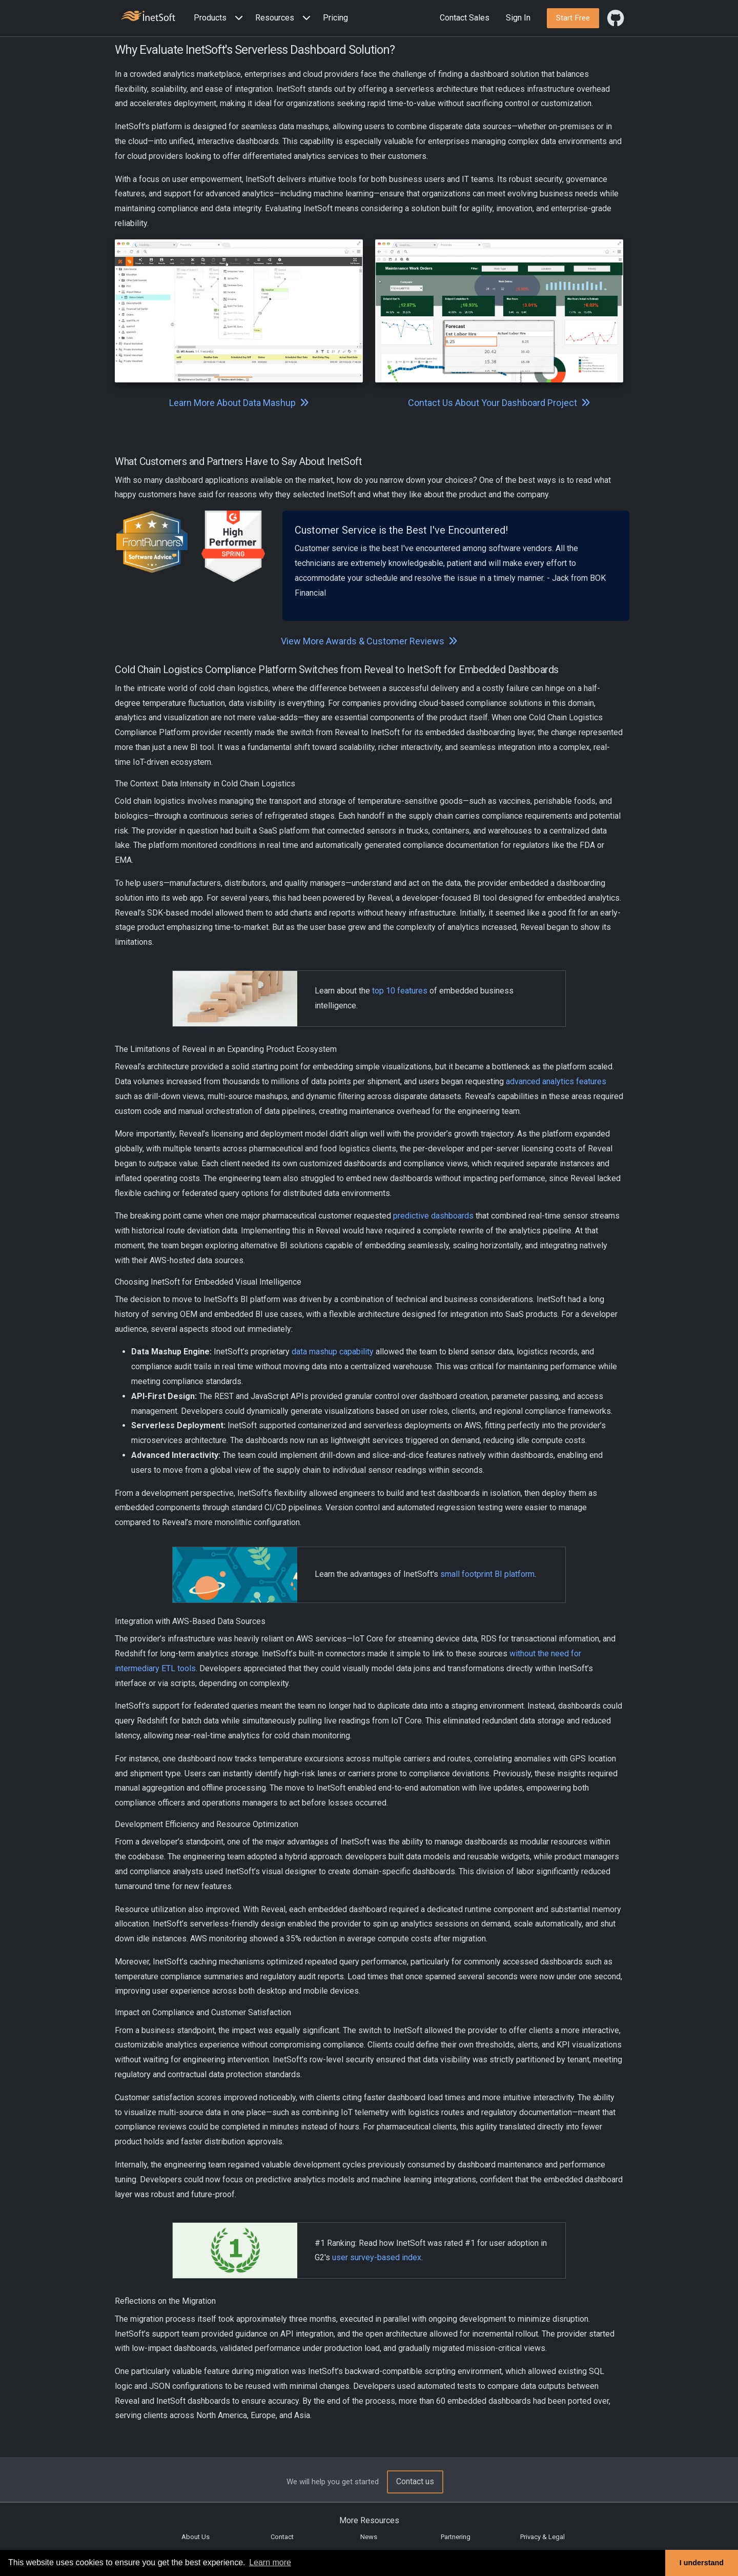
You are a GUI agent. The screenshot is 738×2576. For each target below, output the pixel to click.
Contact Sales (464, 18)
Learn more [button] (270, 2562)
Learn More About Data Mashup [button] (239, 402)
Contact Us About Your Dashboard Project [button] (499, 402)
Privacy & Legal (542, 2537)
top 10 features (399, 991)
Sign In (518, 18)
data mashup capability (333, 1351)
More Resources (369, 2520)
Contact (282, 2537)
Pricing (335, 18)
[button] (220, 18)
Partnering (455, 2537)
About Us (195, 2537)
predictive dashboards (433, 1216)
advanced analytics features (556, 1081)
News (368, 2537)
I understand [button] (702, 2563)
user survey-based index (376, 2257)
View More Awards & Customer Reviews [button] (369, 641)
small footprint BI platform (487, 1574)
